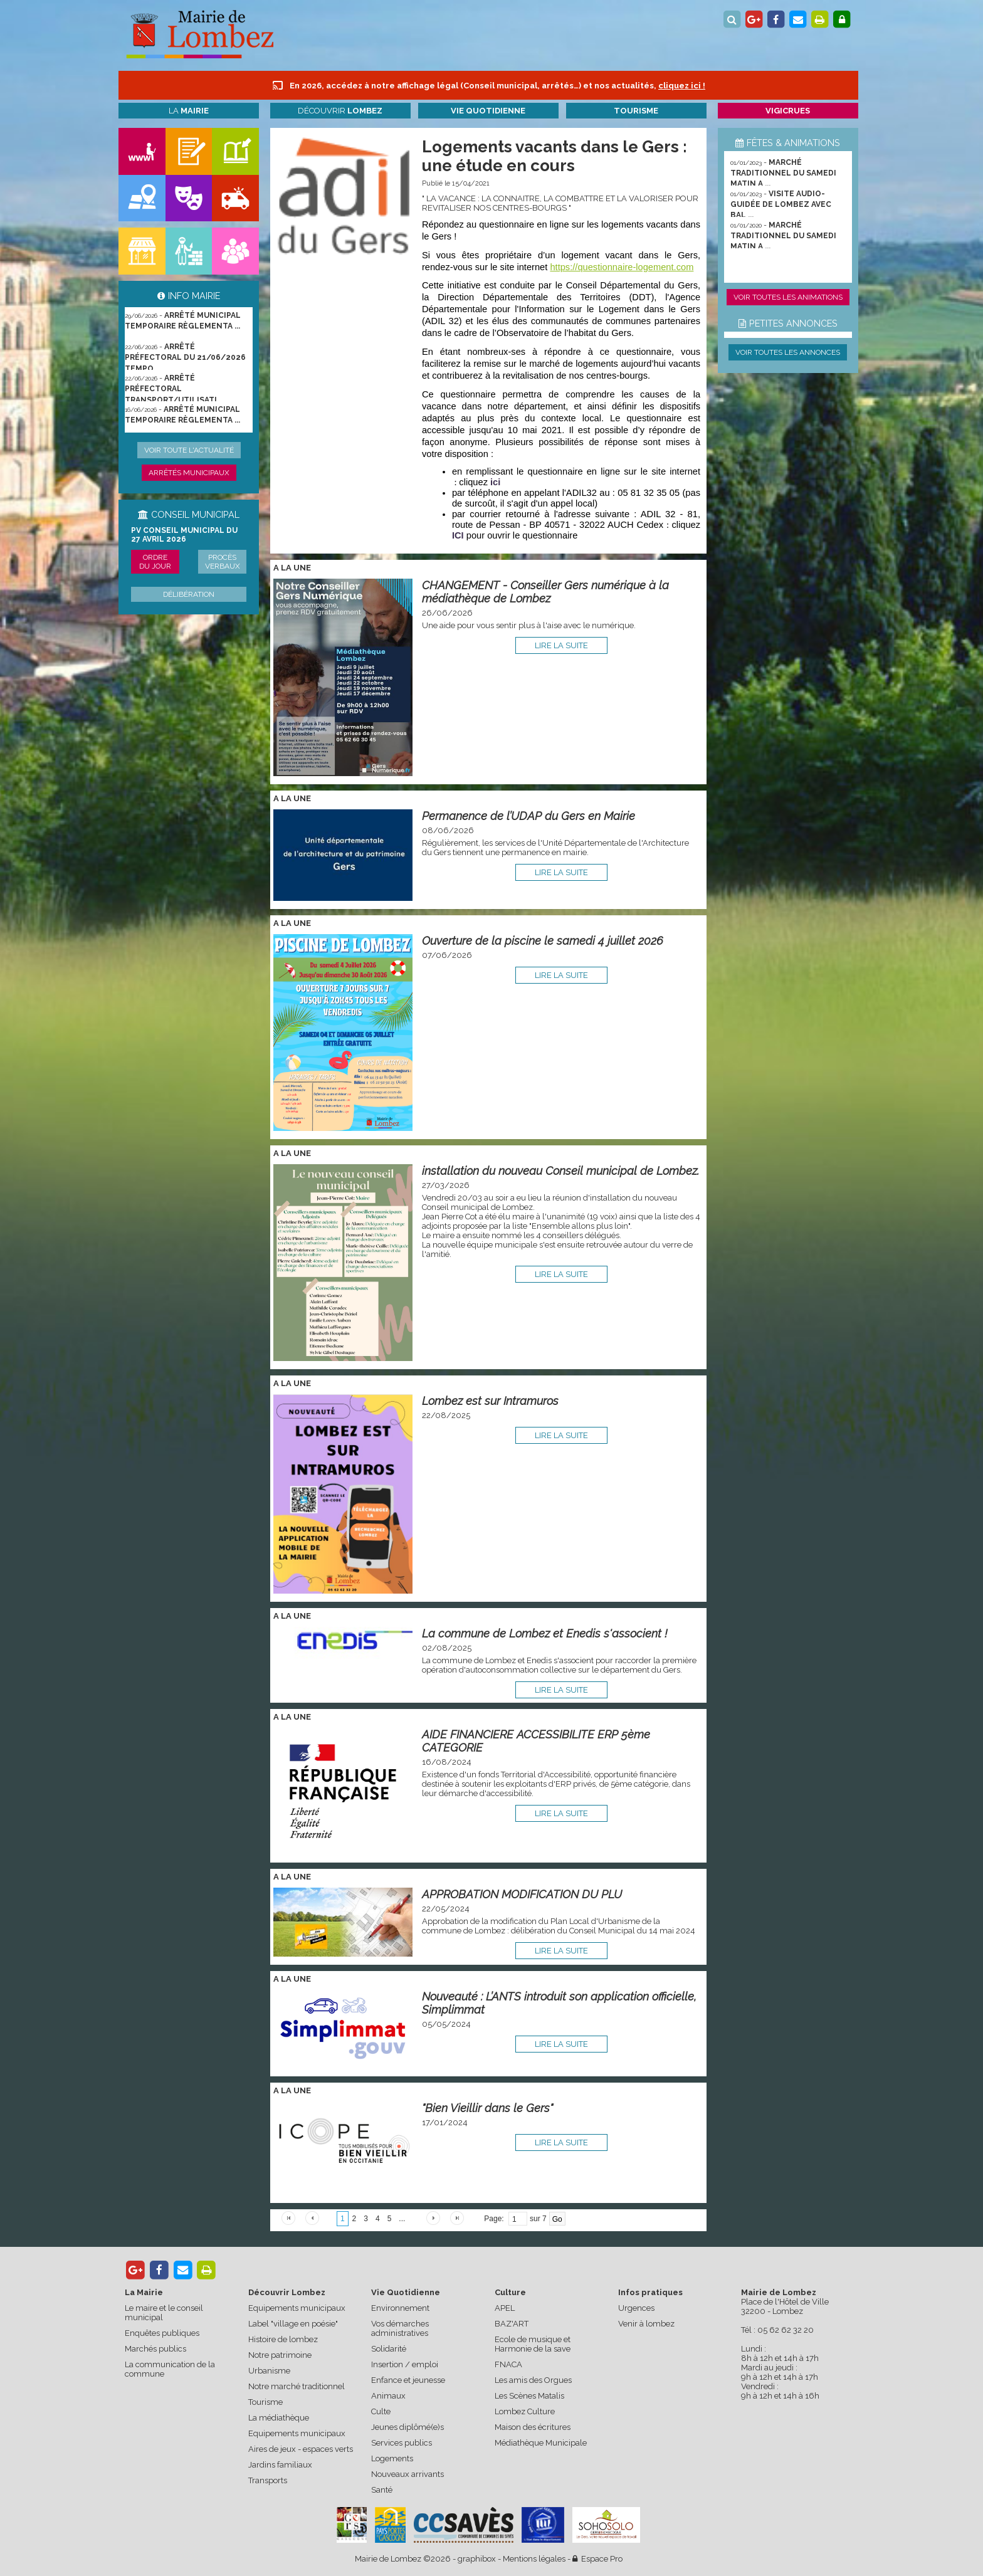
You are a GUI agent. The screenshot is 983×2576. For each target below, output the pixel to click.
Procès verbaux (222, 561)
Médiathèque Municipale (541, 2442)
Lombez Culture (525, 2411)
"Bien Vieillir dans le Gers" (487, 2108)
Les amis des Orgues (533, 2380)
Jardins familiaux (280, 2464)
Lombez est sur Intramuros (490, 1400)
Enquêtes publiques (162, 2333)
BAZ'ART (511, 2323)
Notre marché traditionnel (296, 2386)
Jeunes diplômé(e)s (407, 2427)
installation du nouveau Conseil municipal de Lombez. (560, 1170)
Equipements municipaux (296, 2308)
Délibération (188, 594)
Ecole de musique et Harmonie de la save (532, 2344)
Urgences (636, 2308)
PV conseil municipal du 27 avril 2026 (184, 535)
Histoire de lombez (283, 2339)
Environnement (400, 2308)
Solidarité (388, 2348)
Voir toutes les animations (788, 297)
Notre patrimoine (280, 2355)
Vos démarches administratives (400, 2328)
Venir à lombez (646, 2323)
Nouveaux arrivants (407, 2474)
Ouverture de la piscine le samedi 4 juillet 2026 (542, 940)
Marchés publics (155, 2348)
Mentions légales (534, 2558)
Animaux (388, 2395)
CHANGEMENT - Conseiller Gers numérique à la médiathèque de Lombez (545, 592)
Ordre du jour (155, 561)
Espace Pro (597, 2558)
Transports (267, 2480)
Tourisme (265, 2402)
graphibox (477, 2558)
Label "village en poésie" (293, 2323)
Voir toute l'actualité (189, 450)
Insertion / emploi (404, 2364)
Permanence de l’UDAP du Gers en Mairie (528, 816)
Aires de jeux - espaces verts (300, 2449)
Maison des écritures (532, 2427)
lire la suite (561, 645)
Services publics (401, 2442)
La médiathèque (278, 2417)
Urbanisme (269, 2370)
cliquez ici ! (681, 85)
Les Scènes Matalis (529, 2395)
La (189, 110)
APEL (505, 2308)
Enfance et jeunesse (408, 2380)
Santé (381, 2490)
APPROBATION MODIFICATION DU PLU (522, 1894)
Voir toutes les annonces (787, 352)
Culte (381, 2411)
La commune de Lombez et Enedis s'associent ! (545, 1633)
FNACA (508, 2364)
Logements (392, 2458)
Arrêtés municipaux (189, 472)
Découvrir (340, 110)
